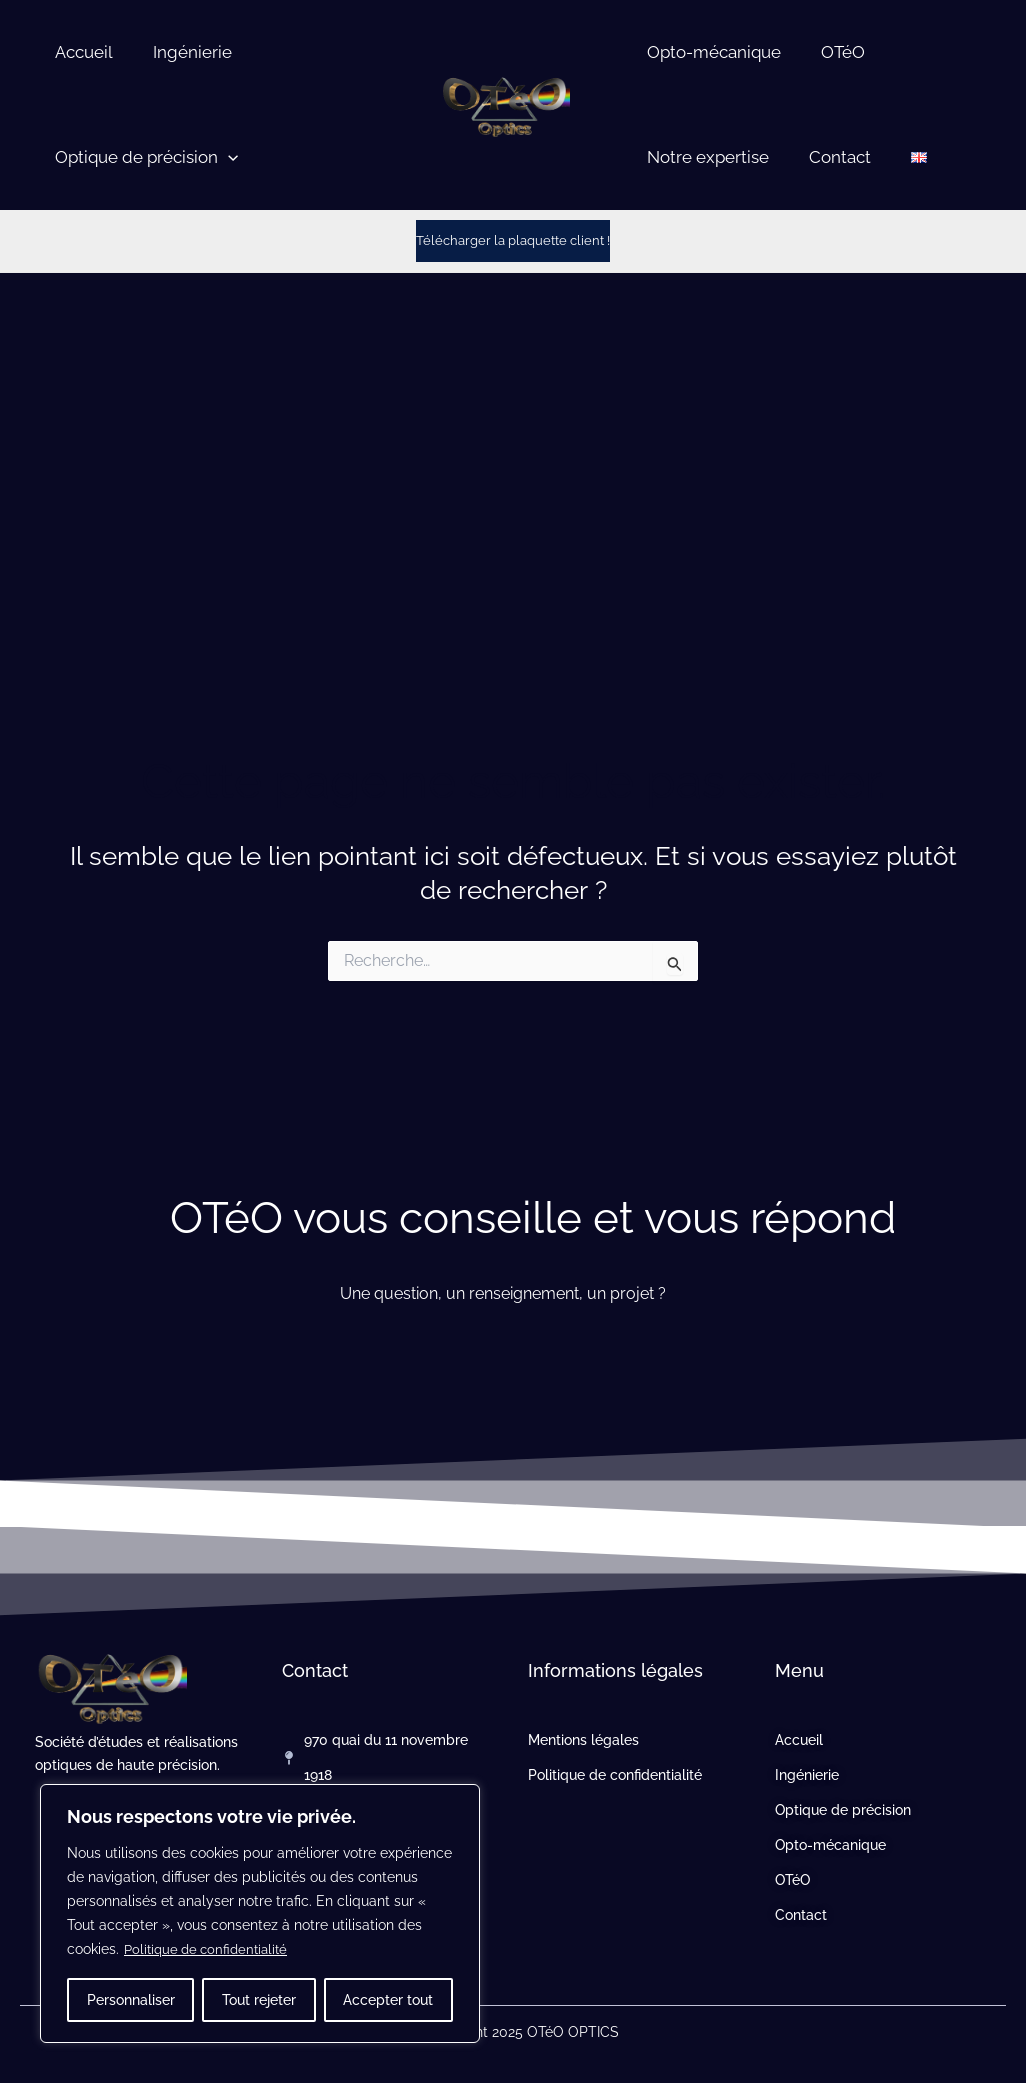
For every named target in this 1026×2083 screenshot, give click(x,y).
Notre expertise (705, 157)
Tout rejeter (259, 2000)
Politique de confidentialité (211, 1950)
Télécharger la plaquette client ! (513, 240)
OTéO (834, 52)
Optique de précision (143, 157)
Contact (831, 157)
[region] (260, 1914)
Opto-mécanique (711, 52)
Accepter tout (388, 2000)
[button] (225, 157)
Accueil (81, 52)
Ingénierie (183, 52)
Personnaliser (131, 2000)
